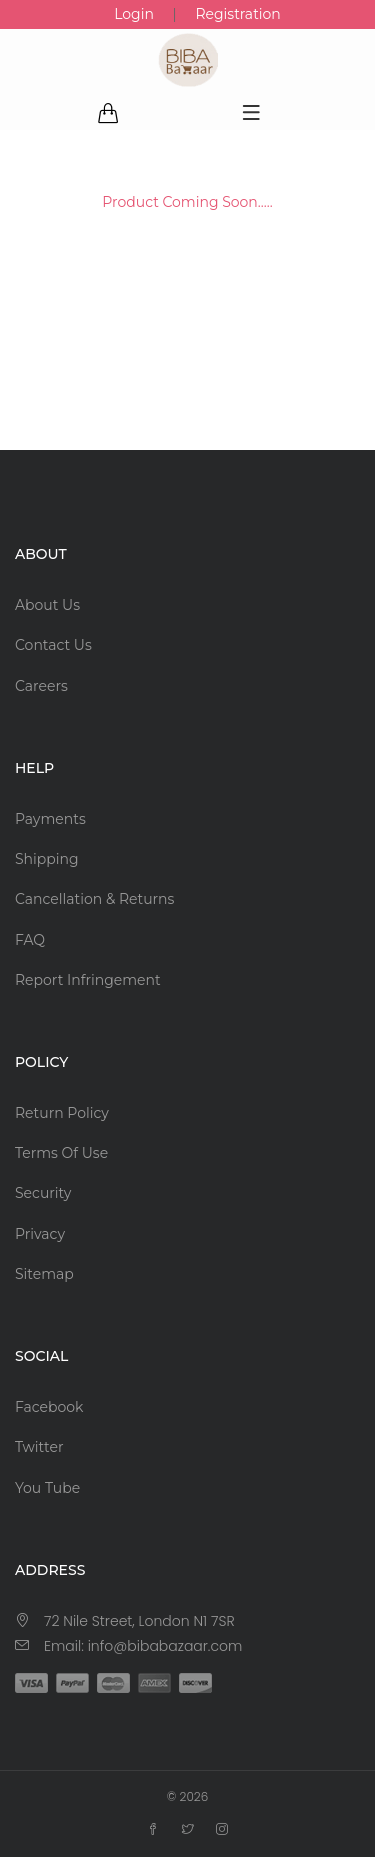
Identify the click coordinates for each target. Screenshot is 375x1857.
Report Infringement (88, 980)
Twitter (39, 1447)
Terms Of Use (61, 1153)
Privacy (40, 1234)
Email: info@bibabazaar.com (143, 1646)
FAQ (30, 940)
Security (43, 1193)
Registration (237, 14)
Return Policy (62, 1113)
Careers (41, 686)
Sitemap (44, 1274)
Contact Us (53, 645)
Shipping (47, 859)
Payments (50, 819)
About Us (47, 605)
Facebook (49, 1407)
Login (134, 14)
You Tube (47, 1488)
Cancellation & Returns (94, 899)
